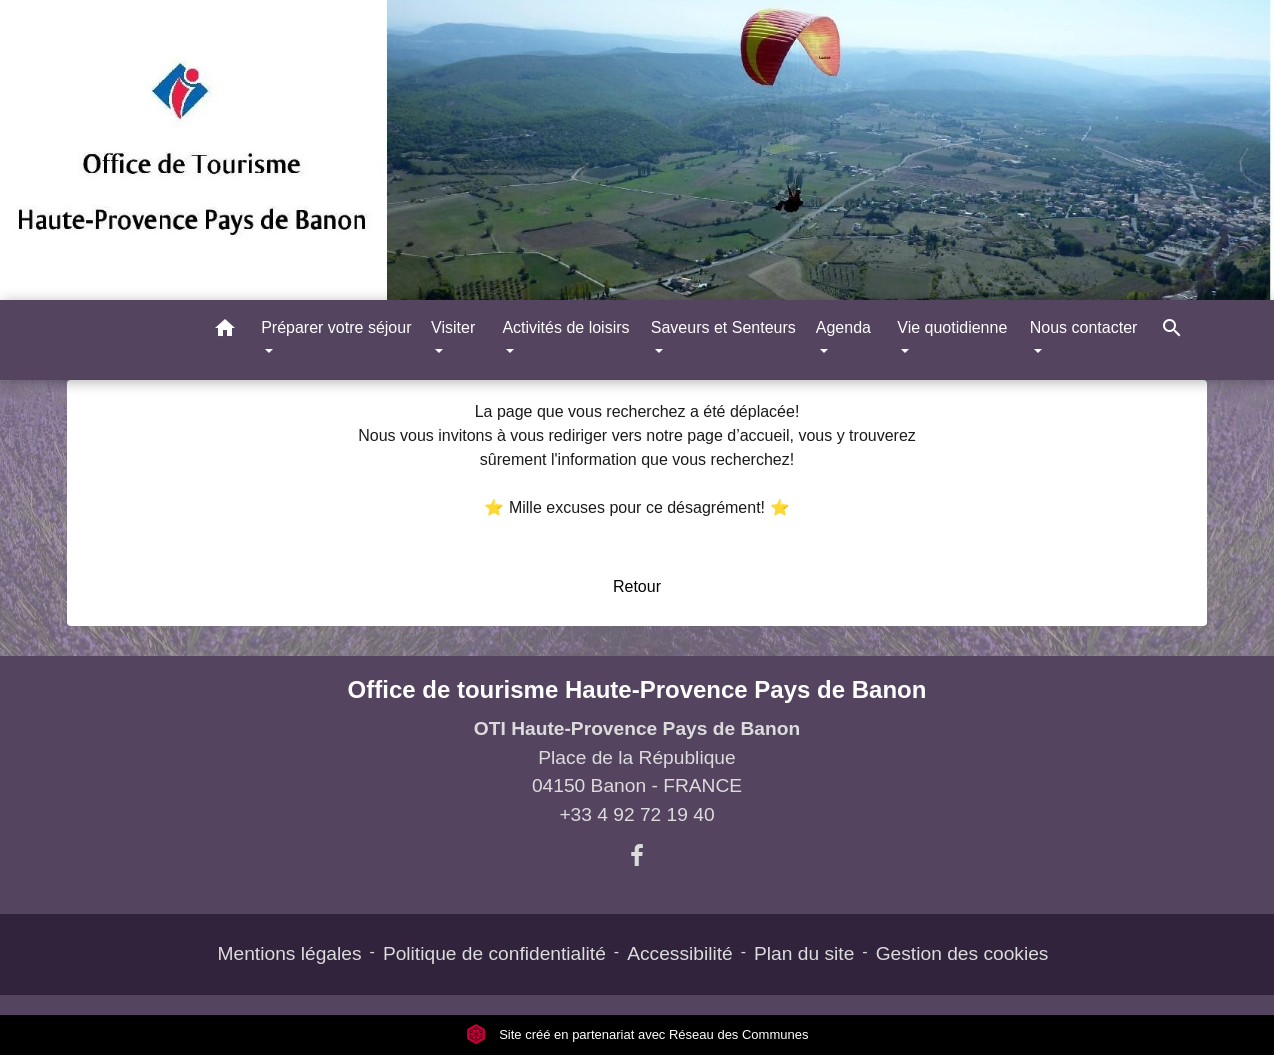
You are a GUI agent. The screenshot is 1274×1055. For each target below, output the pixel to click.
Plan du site (804, 953)
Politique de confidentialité (494, 953)
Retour (637, 586)
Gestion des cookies (962, 953)
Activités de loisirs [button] (565, 327)
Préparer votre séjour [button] (336, 327)
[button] (225, 331)
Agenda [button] (843, 327)
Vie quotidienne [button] (952, 327)
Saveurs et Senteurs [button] (723, 327)
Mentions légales (290, 953)
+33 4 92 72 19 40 (636, 814)
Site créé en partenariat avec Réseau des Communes (637, 1034)
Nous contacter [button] (1084, 327)
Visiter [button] (453, 327)
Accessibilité (680, 953)
